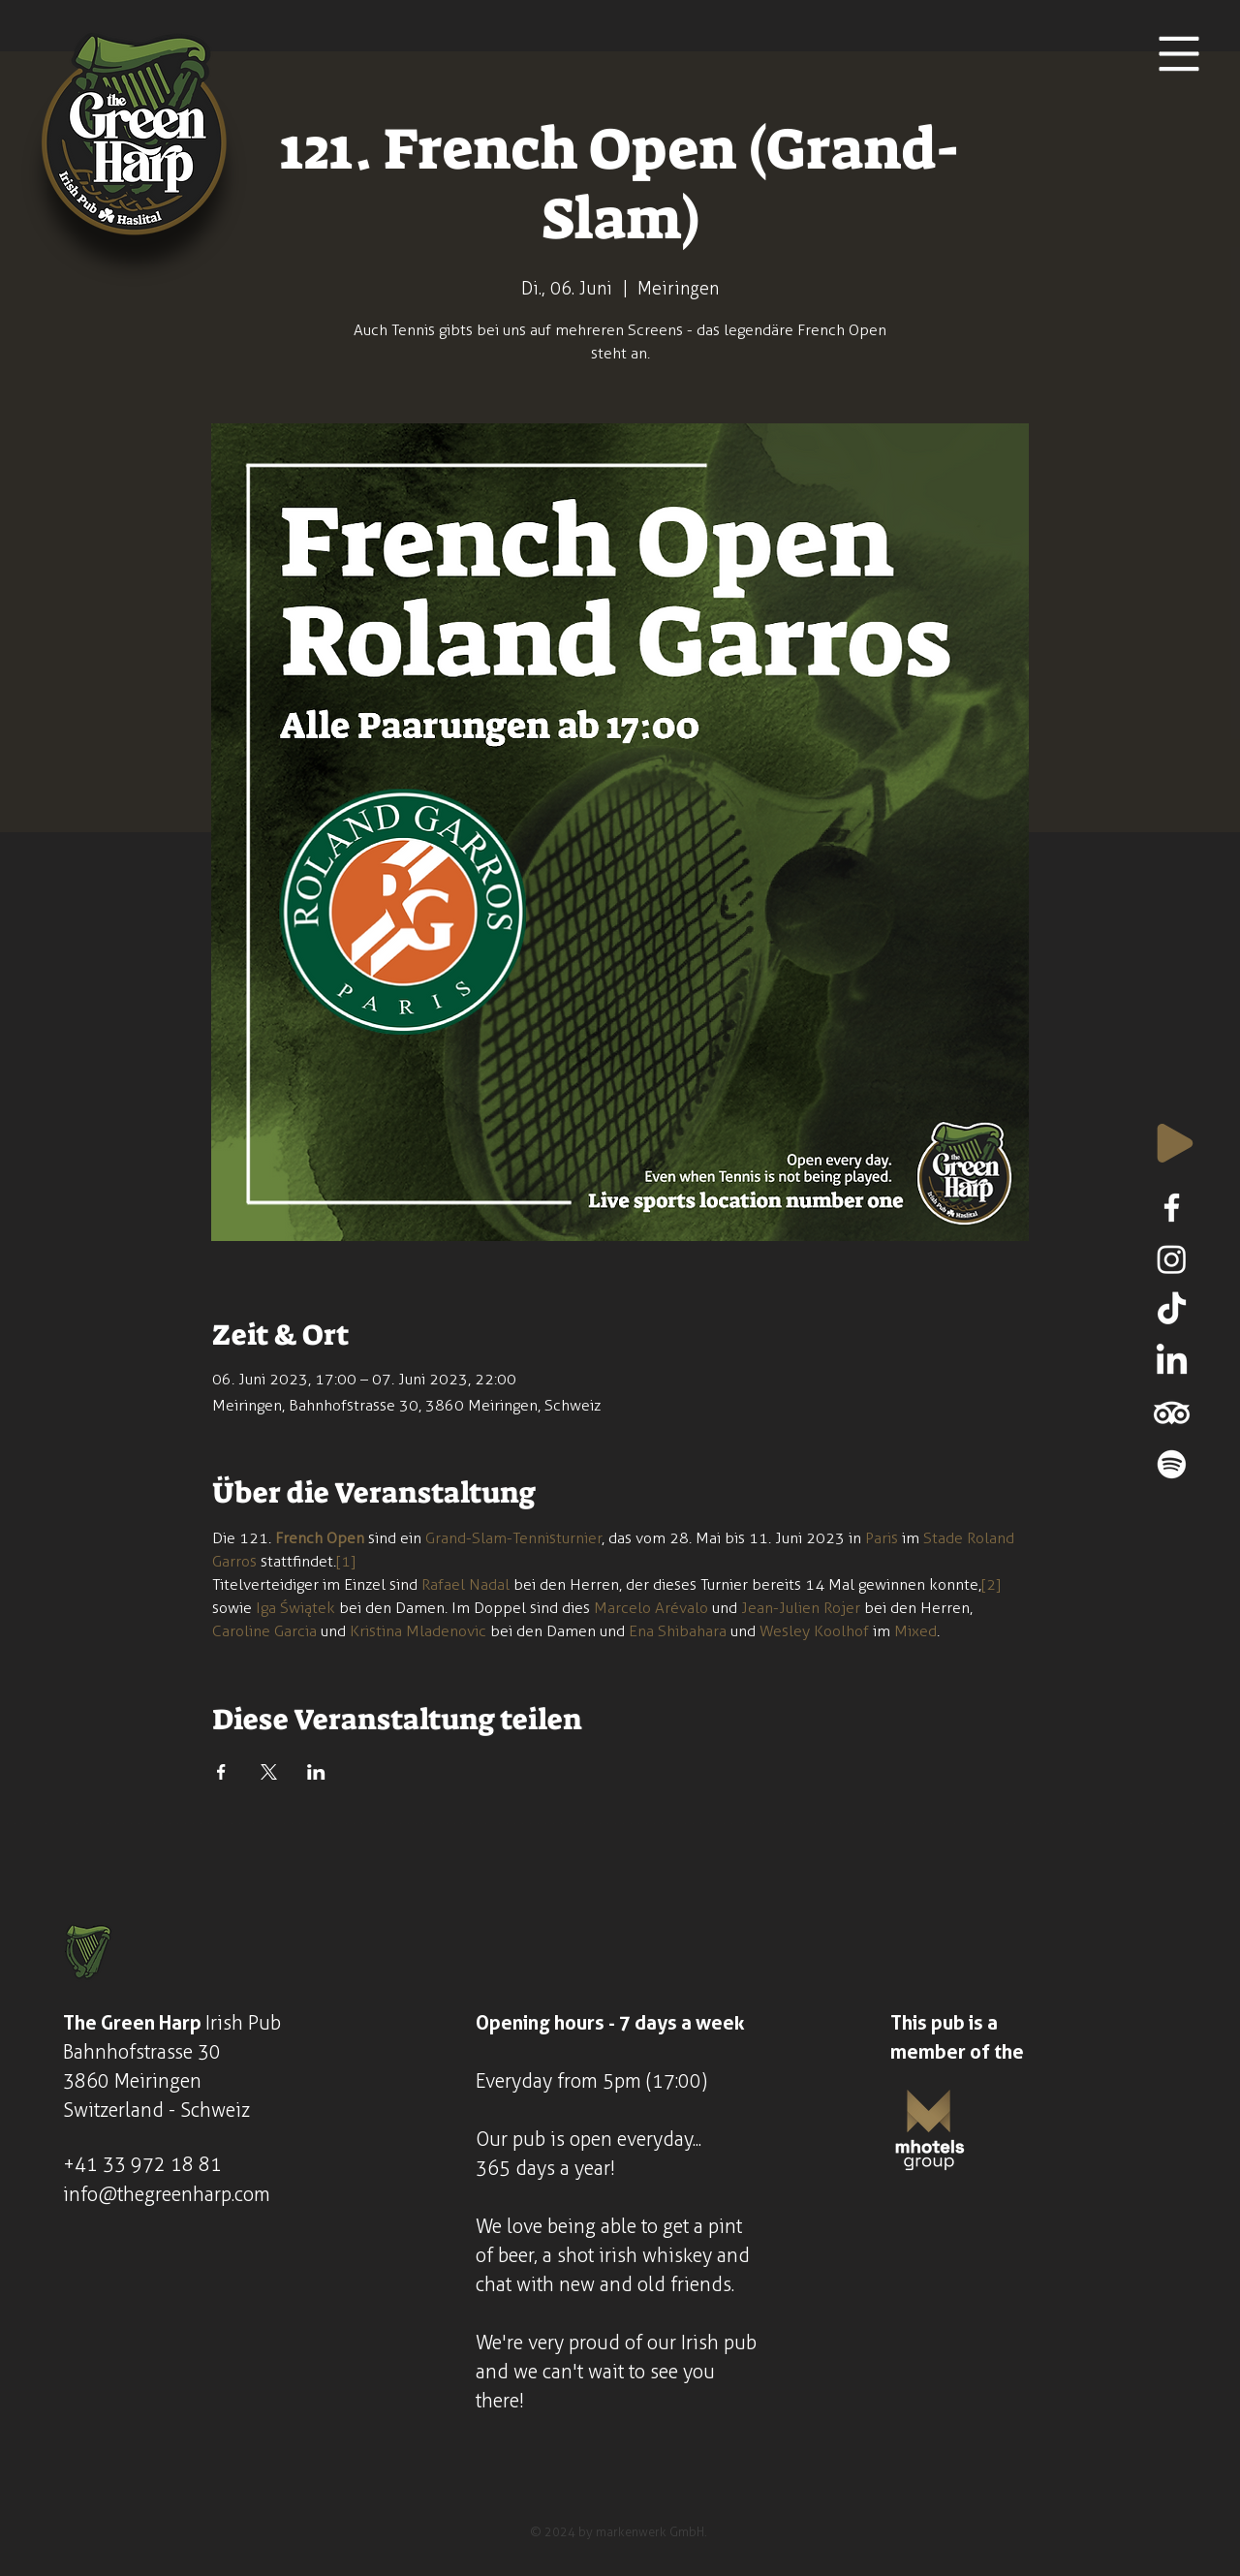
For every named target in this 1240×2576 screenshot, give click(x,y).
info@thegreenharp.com (166, 2194)
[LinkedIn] (1172, 1362)
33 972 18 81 (162, 2164)
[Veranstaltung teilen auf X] (269, 1772)
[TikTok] (1172, 1310)
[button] (1179, 54)
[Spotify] (1172, 1464)
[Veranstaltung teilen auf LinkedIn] (316, 1772)
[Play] (1175, 1143)
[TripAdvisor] (1172, 1413)
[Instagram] (1172, 1259)
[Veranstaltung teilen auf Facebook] (221, 1772)
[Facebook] (1172, 1207)
